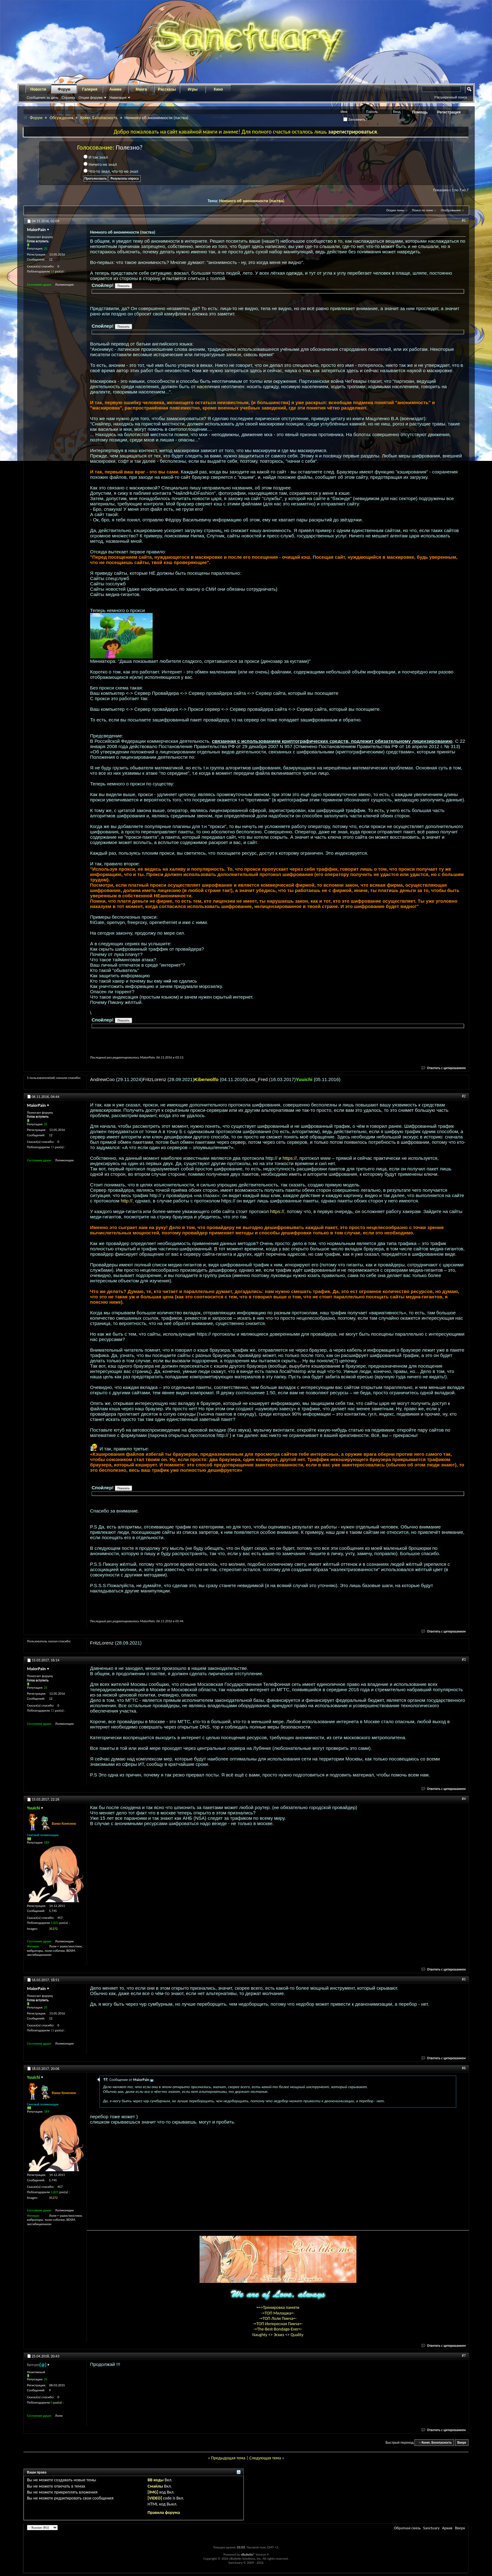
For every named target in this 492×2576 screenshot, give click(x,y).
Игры (192, 89)
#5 (464, 1979)
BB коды (155, 2480)
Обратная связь (407, 2528)
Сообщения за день (42, 97)
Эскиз (279, 2334)
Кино (218, 89)
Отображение (451, 210)
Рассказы (167, 89)
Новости (38, 89)
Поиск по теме (422, 210)
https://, (290, 1158)
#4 (464, 1799)
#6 (464, 2068)
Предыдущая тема (228, 2458)
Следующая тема (265, 2458)
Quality (297, 2334)
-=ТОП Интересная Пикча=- (278, 2323)
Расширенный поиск (450, 97)
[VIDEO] (154, 2498)
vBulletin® (248, 2554)
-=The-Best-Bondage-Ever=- (278, 2329)
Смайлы (155, 2486)
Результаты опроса (124, 179)
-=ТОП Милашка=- (278, 2313)
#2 (464, 1096)
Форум (64, 89)
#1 (464, 220)
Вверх (461, 2443)
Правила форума (163, 2512)
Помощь (420, 112)
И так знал (95, 157)
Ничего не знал (100, 164)
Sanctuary (431, 2528)
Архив (447, 2528)
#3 (464, 1659)
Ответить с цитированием (444, 1068)
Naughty (260, 2334)
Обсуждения (61, 117)
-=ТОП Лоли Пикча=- (278, 2318)
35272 (53, 1929)
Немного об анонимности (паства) (251, 200)
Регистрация (449, 112)
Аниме (116, 89)
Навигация (118, 97)
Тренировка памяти (281, 2307)
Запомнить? (355, 119)
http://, (127, 1200)
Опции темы (395, 210)
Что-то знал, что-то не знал (110, 171)
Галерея (89, 89)
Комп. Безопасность (99, 117)
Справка (68, 97)
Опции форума (90, 97)
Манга (141, 89)
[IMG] (152, 2492)
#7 (464, 2355)
